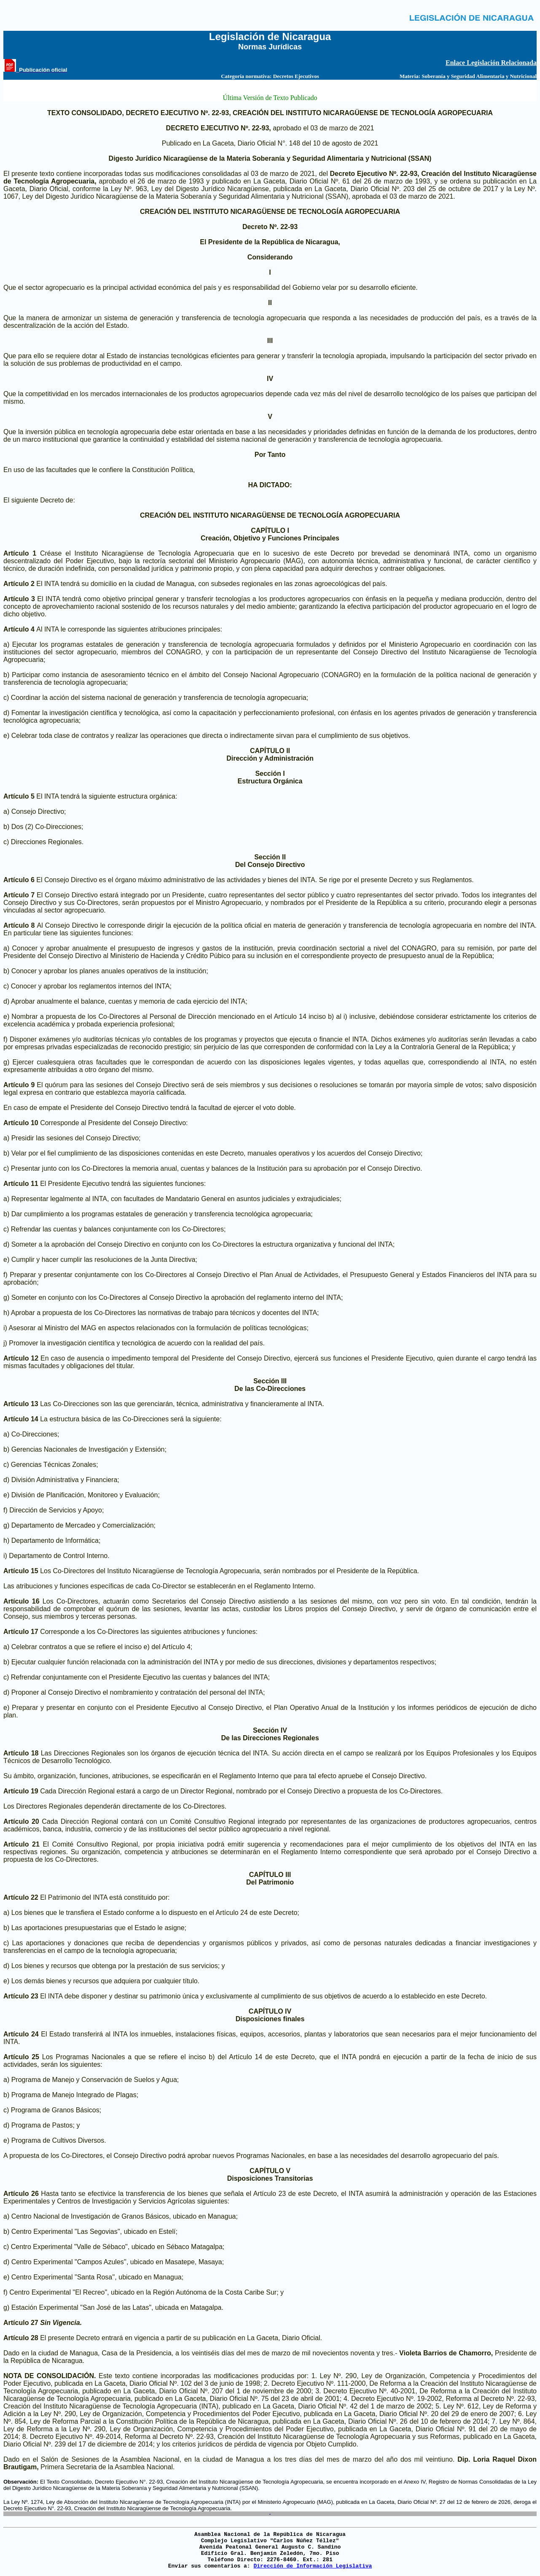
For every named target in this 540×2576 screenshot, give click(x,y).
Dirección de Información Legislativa (312, 2566)
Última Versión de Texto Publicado (270, 97)
